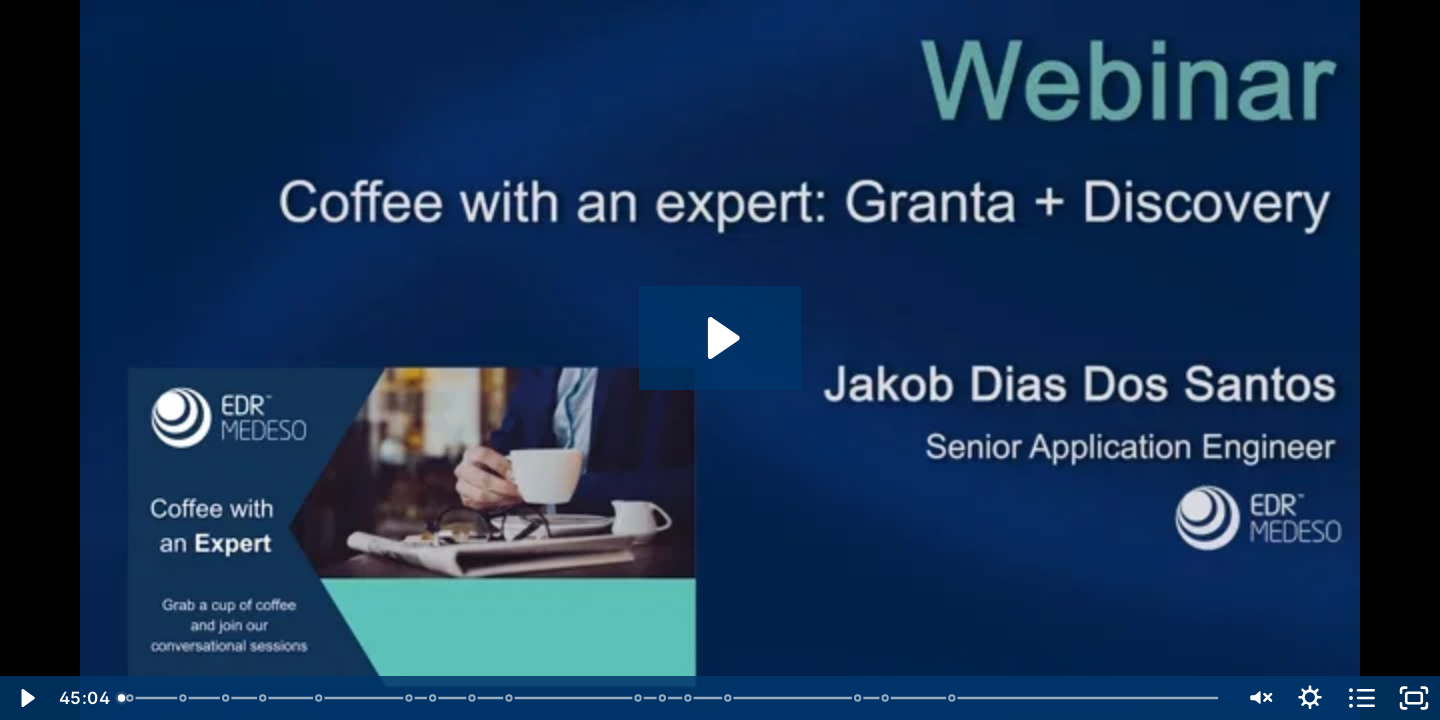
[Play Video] (26, 698)
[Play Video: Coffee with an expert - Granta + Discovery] (720, 338)
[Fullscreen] (1414, 698)
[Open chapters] (1362, 698)
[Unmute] (1258, 698)
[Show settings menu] (1310, 698)
